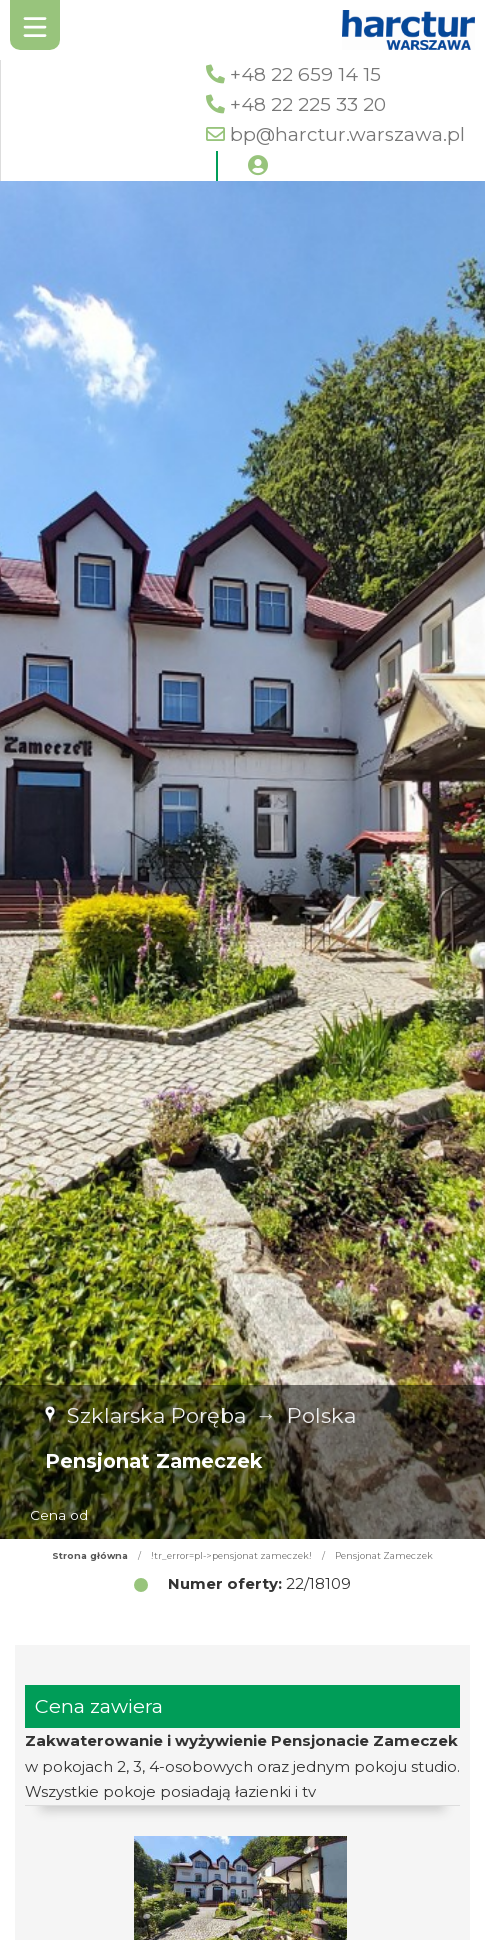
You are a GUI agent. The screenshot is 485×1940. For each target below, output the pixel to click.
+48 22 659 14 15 (305, 74)
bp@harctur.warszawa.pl (347, 134)
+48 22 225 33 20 (308, 104)
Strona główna (90, 1555)
